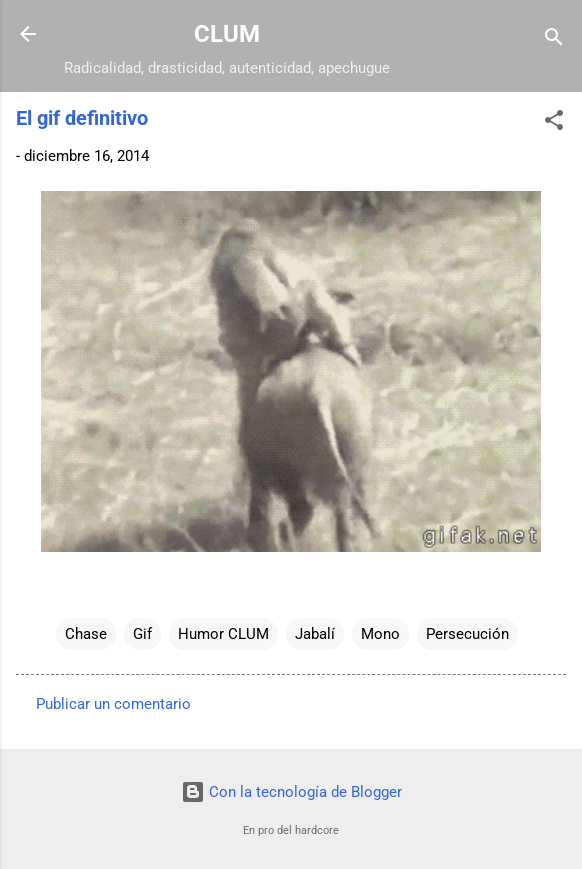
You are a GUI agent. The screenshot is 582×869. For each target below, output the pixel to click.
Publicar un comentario (113, 704)
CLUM (227, 34)
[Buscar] (554, 40)
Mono (380, 634)
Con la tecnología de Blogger (291, 792)
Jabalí (315, 634)
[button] (554, 123)
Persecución (467, 634)
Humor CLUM (223, 634)
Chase (86, 634)
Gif (142, 634)
